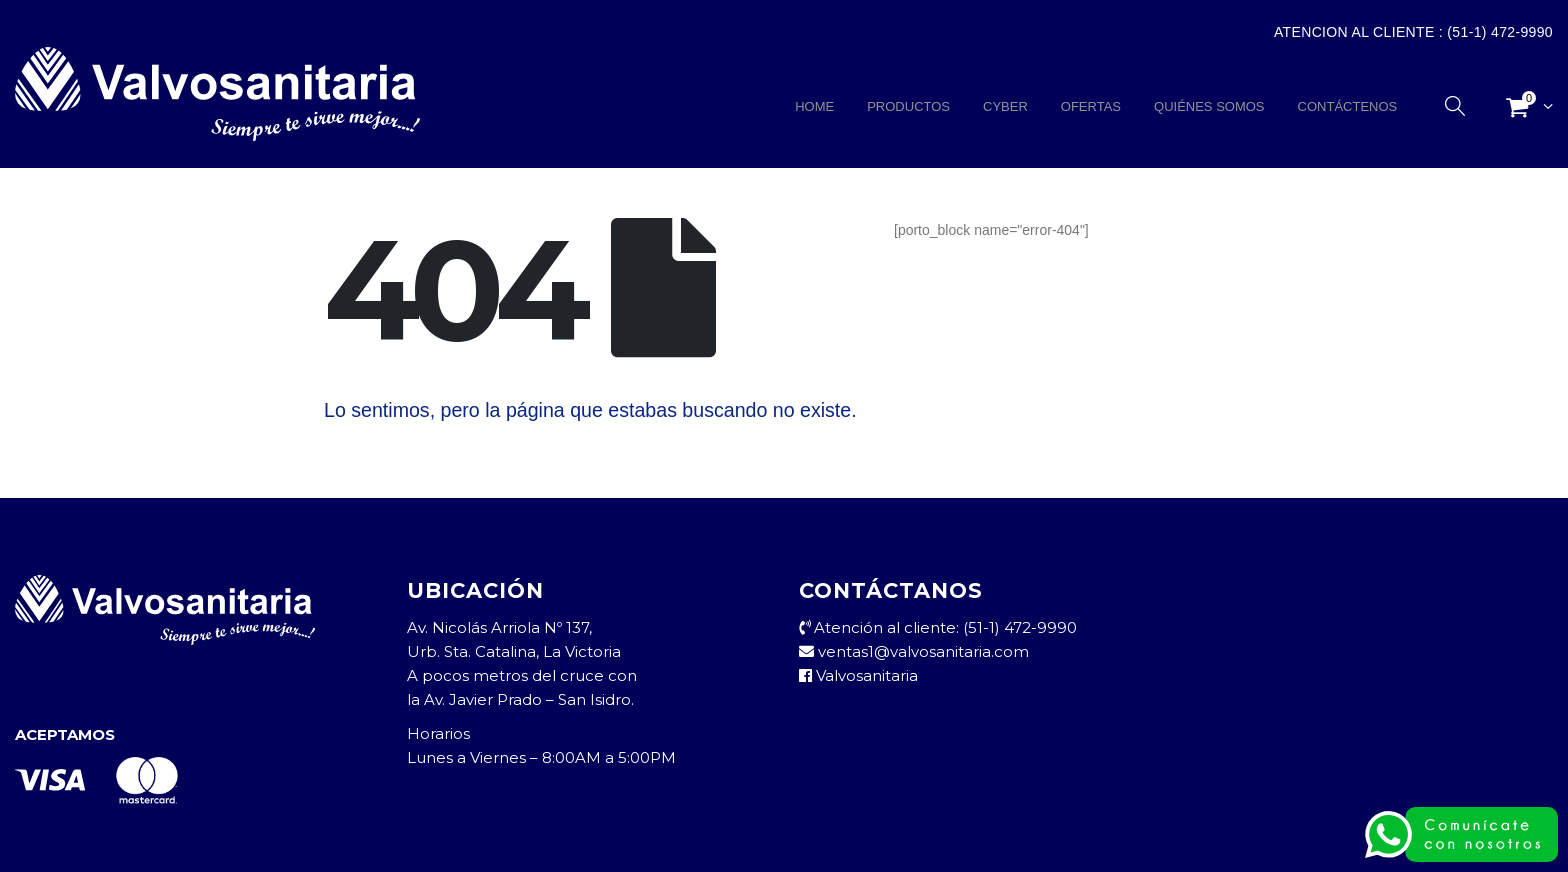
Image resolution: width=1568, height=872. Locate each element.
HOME (814, 106)
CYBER (1005, 106)
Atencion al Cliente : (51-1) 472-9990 (1413, 32)
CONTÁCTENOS (1348, 106)
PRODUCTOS (908, 106)
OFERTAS (1091, 106)
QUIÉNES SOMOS (1209, 106)
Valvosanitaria (858, 675)
